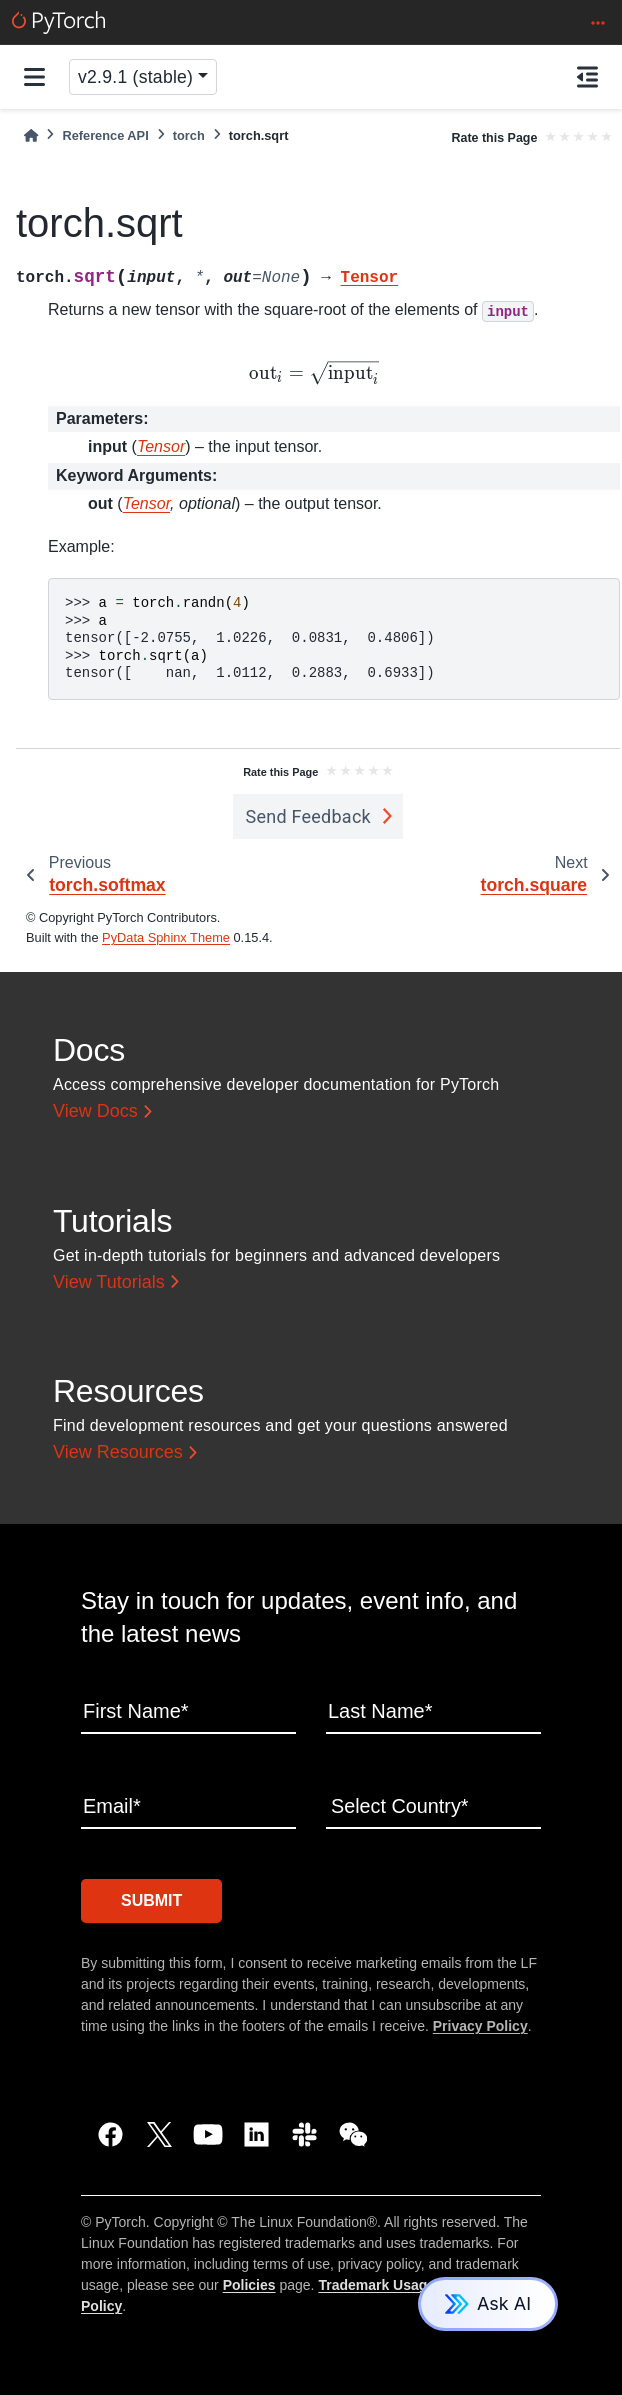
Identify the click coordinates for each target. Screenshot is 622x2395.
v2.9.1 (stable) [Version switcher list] (135, 77)
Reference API (105, 135)
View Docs (95, 1111)
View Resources (118, 1452)
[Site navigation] (34, 77)
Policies (249, 2285)
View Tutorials (109, 1282)
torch (189, 135)
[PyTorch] (58, 22)
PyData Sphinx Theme (166, 937)
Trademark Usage (376, 2285)
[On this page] (587, 77)
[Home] (31, 135)
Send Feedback (308, 816)
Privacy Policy (480, 2026)
